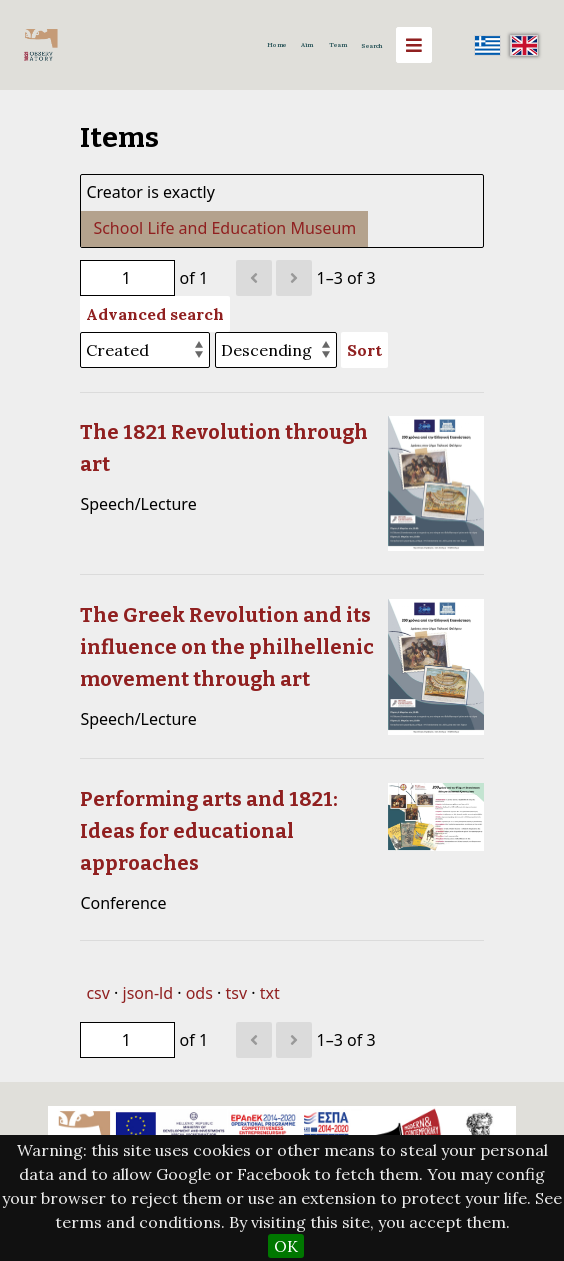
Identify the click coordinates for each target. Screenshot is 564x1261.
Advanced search (155, 314)
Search (372, 46)
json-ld (148, 993)
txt (270, 993)
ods (199, 993)
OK (286, 1246)
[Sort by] (145, 350)
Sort (364, 350)
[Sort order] (276, 350)
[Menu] (414, 45)
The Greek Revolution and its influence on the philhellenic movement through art (227, 647)
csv (97, 993)
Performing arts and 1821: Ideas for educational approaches (209, 831)
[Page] (127, 278)
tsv (236, 993)
